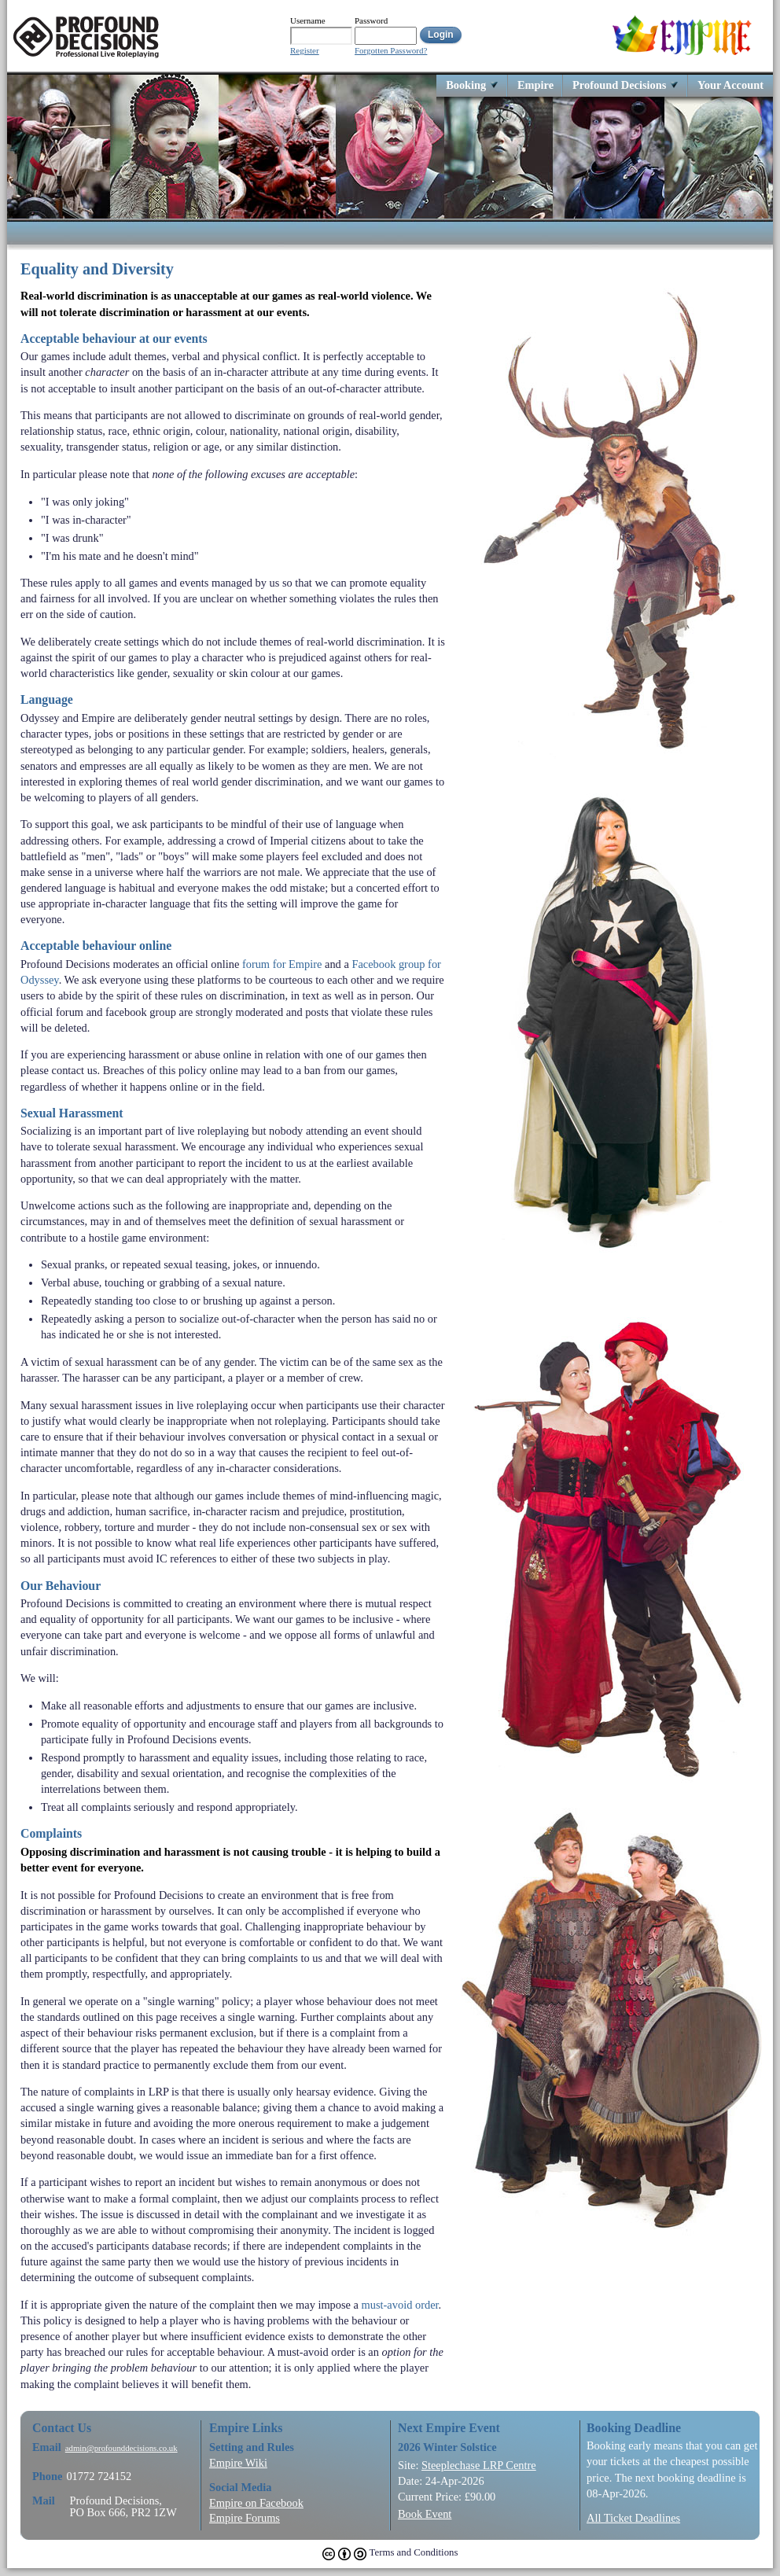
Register (304, 50)
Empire (535, 84)
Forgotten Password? (391, 50)
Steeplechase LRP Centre (478, 2465)
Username (308, 20)
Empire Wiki (238, 2462)
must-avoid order (400, 2304)
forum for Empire (282, 964)
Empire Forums (244, 2517)
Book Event (424, 2513)
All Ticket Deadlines (633, 2518)
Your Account (730, 84)
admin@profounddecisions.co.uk (121, 2448)
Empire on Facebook (256, 2502)
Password (371, 20)
